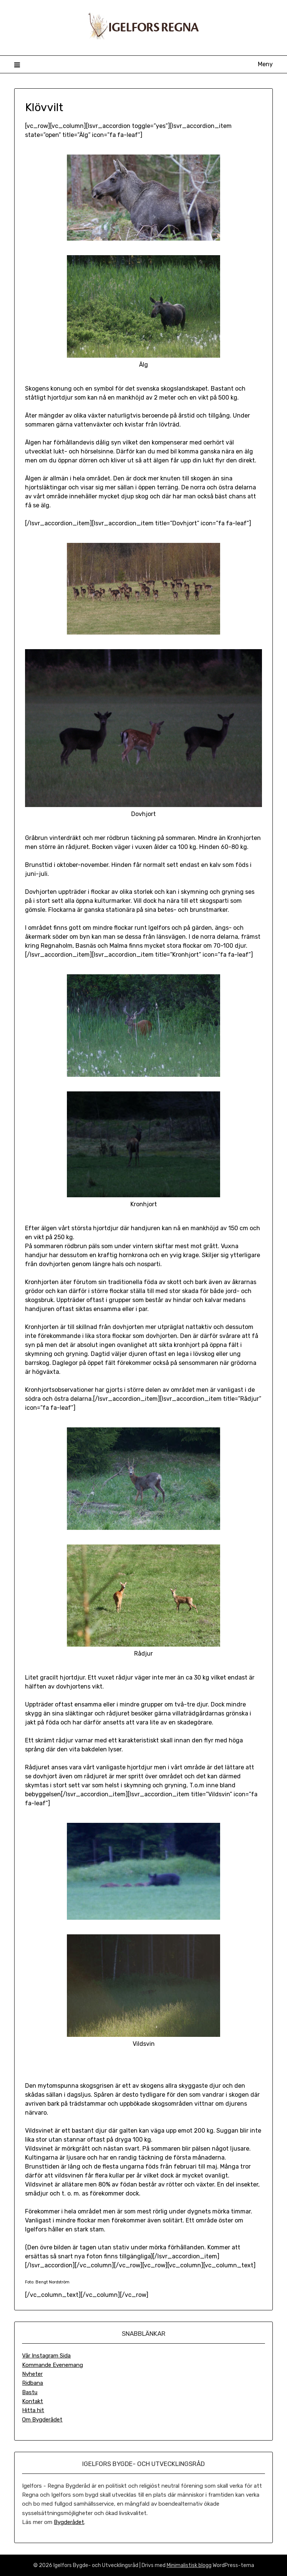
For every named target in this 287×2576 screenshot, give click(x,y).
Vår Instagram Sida (46, 2355)
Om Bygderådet (42, 2419)
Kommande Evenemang (52, 2365)
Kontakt (32, 2401)
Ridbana (32, 2383)
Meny (265, 64)
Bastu (29, 2392)
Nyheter (32, 2374)
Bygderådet (69, 2522)
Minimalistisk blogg (189, 2565)
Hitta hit (33, 2410)
